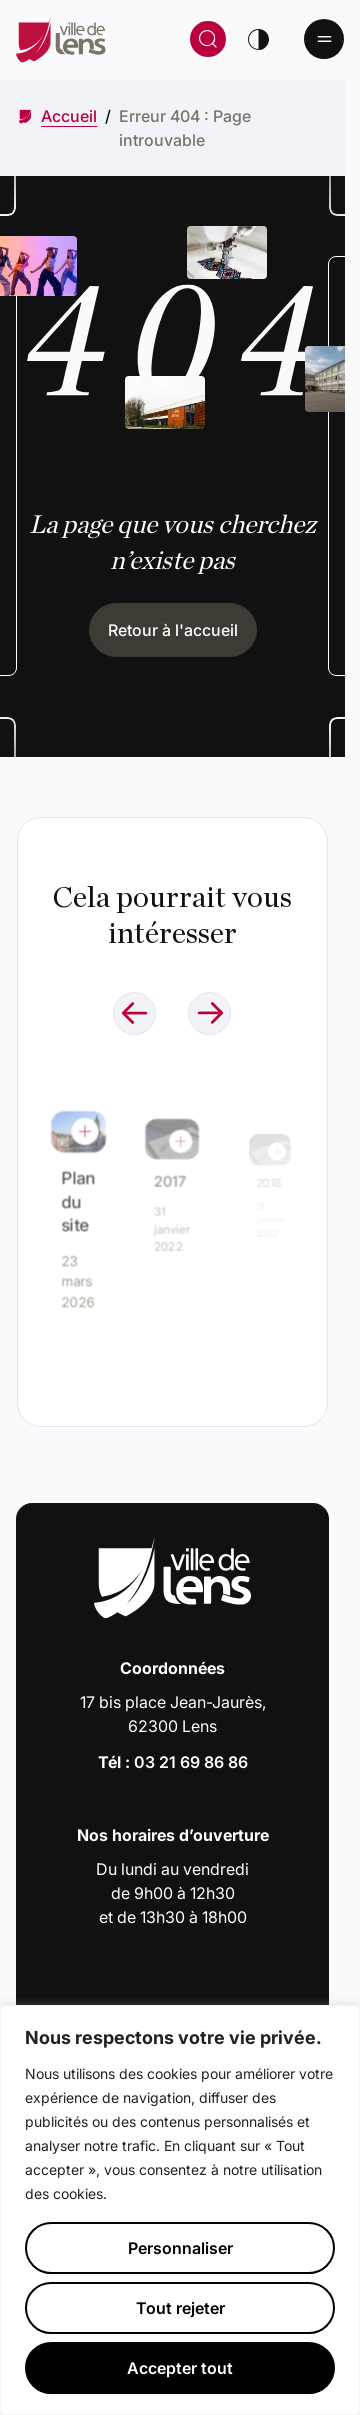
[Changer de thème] (258, 39)
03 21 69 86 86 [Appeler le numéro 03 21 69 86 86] (191, 1762)
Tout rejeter (180, 2308)
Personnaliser (180, 2248)
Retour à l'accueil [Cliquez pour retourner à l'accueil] (173, 630)
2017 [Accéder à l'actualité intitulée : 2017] (170, 1181)
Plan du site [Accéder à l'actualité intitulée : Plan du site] (78, 1203)
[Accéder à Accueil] (69, 116)
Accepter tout (180, 2368)
